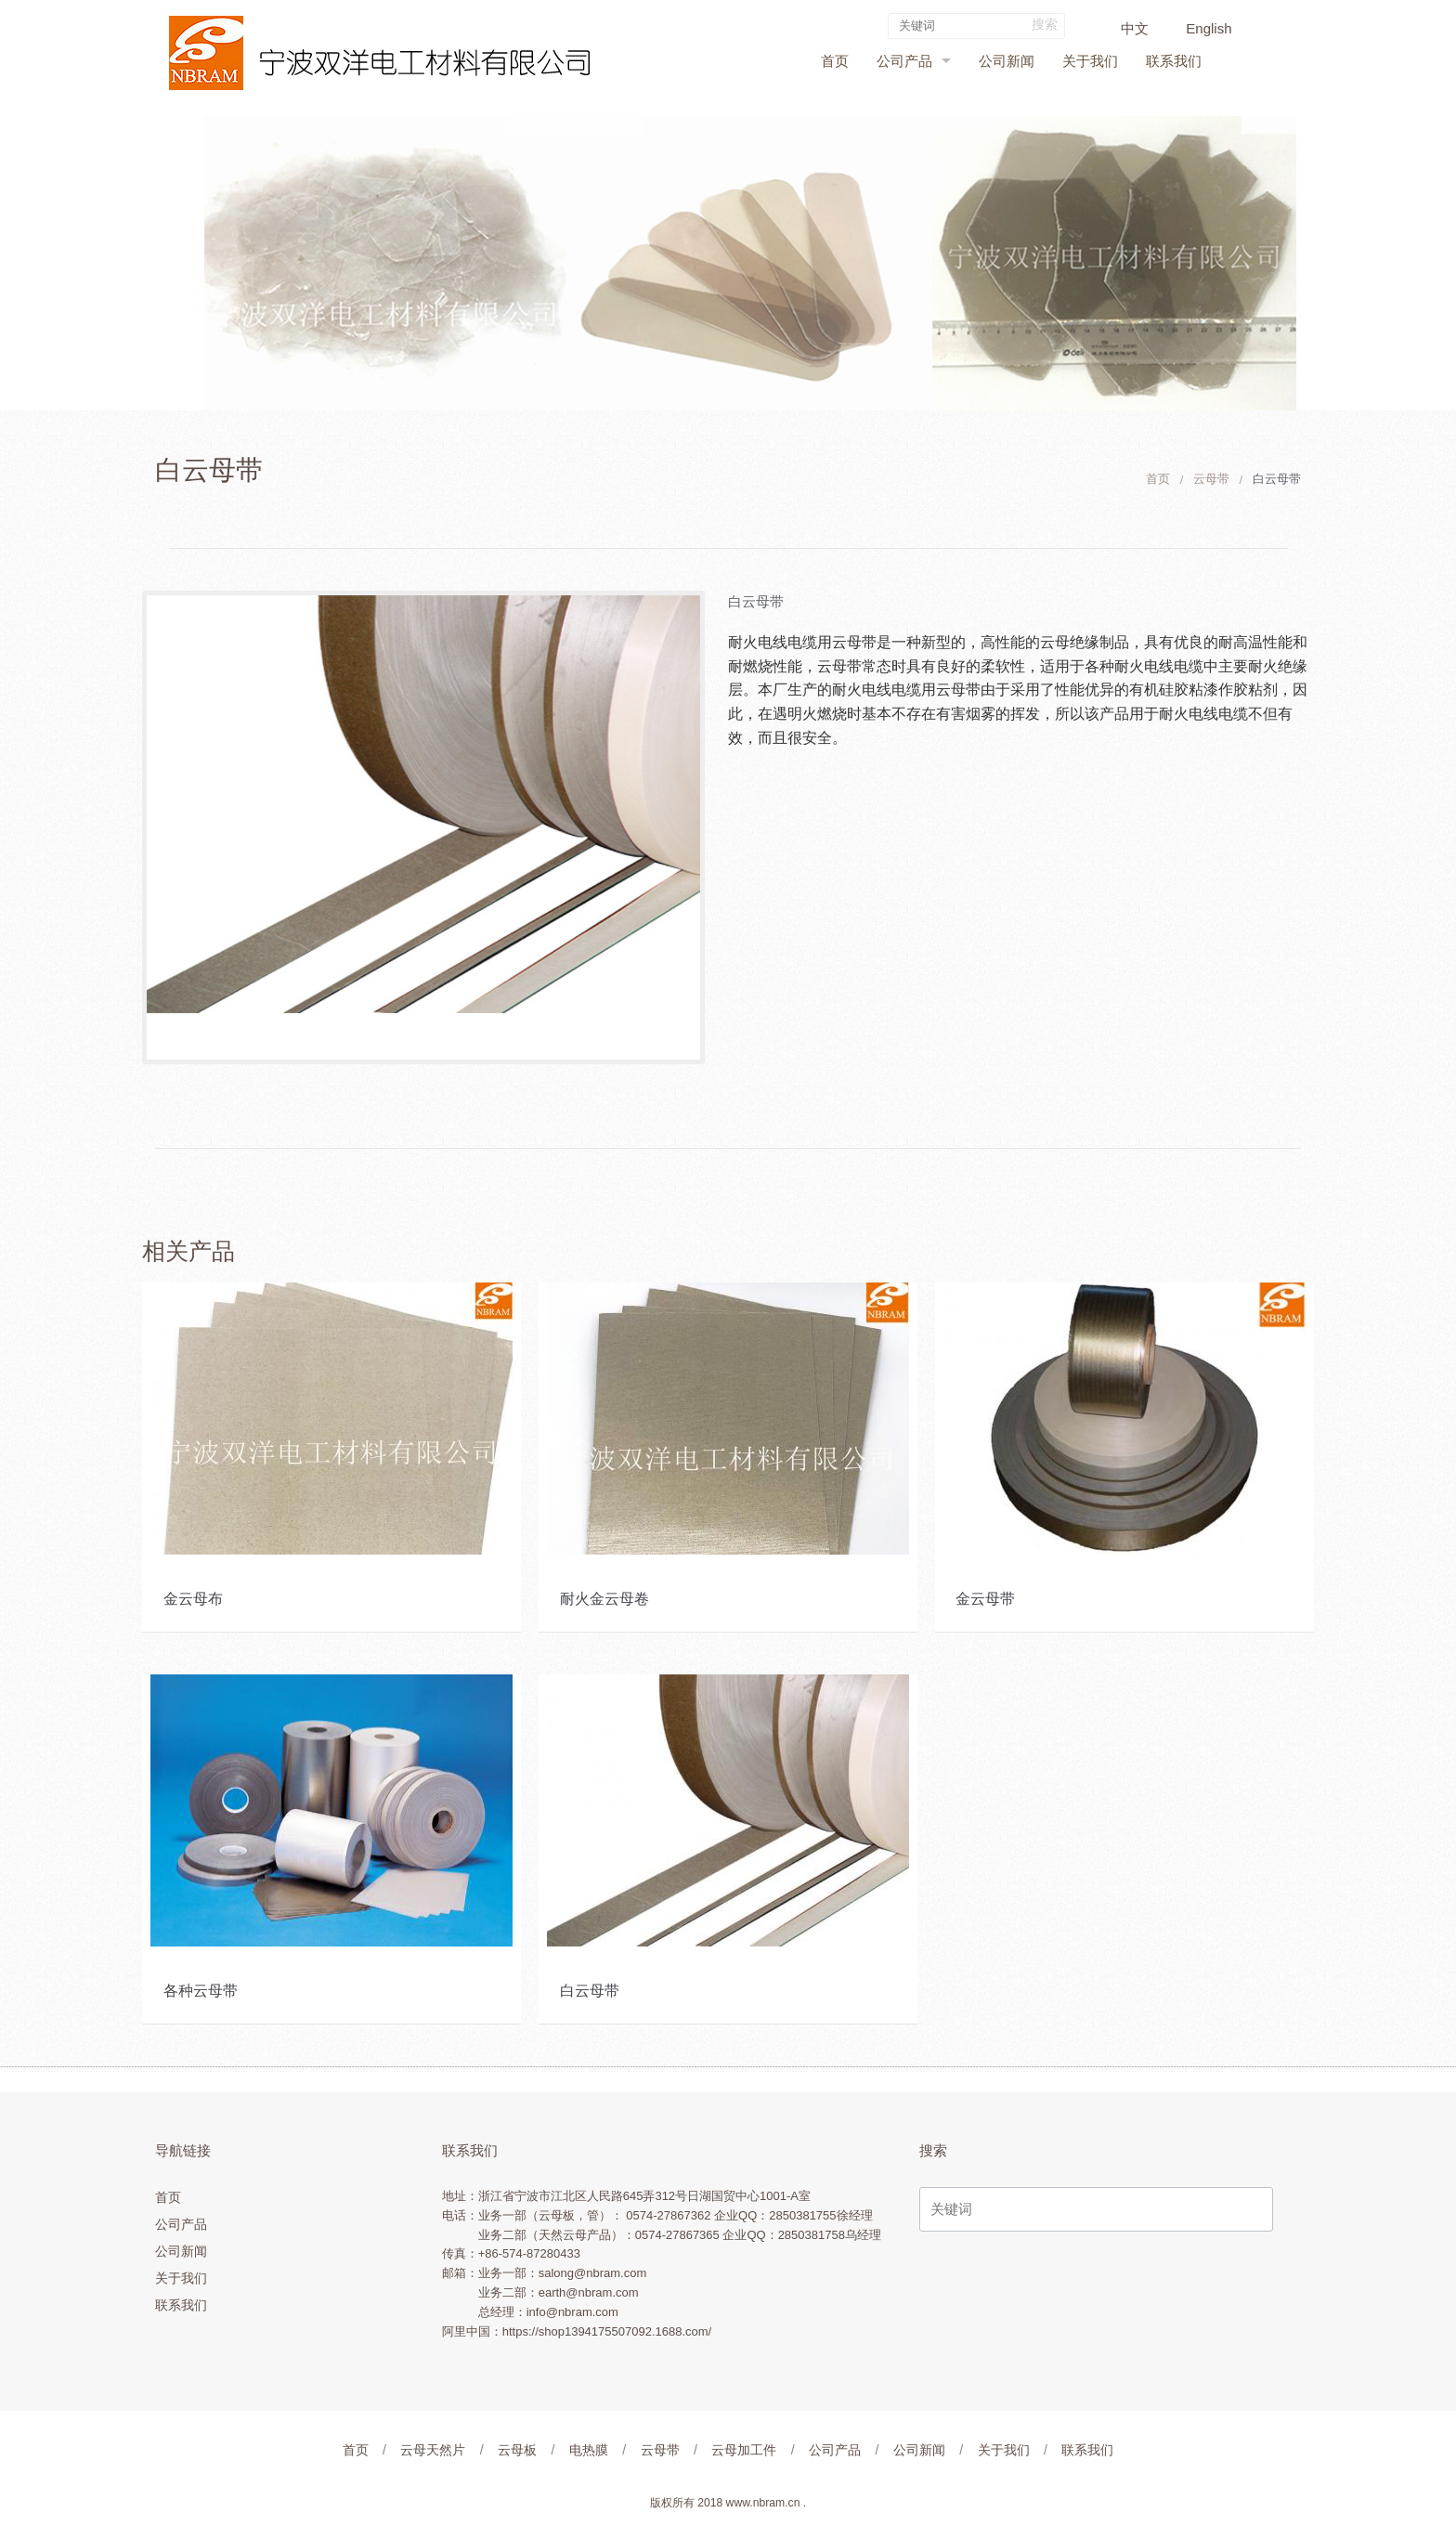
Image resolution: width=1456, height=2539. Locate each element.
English (1208, 28)
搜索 (1045, 24)
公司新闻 (1006, 61)
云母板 (517, 2449)
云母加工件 (743, 2449)
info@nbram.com (572, 2312)
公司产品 (904, 61)
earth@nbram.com (589, 2292)
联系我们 (1174, 61)
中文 (1135, 28)
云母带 (1211, 479)
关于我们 (1090, 61)
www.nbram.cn (763, 2502)
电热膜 (588, 2449)
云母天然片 (432, 2449)
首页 (835, 61)
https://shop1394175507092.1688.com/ (607, 2331)
